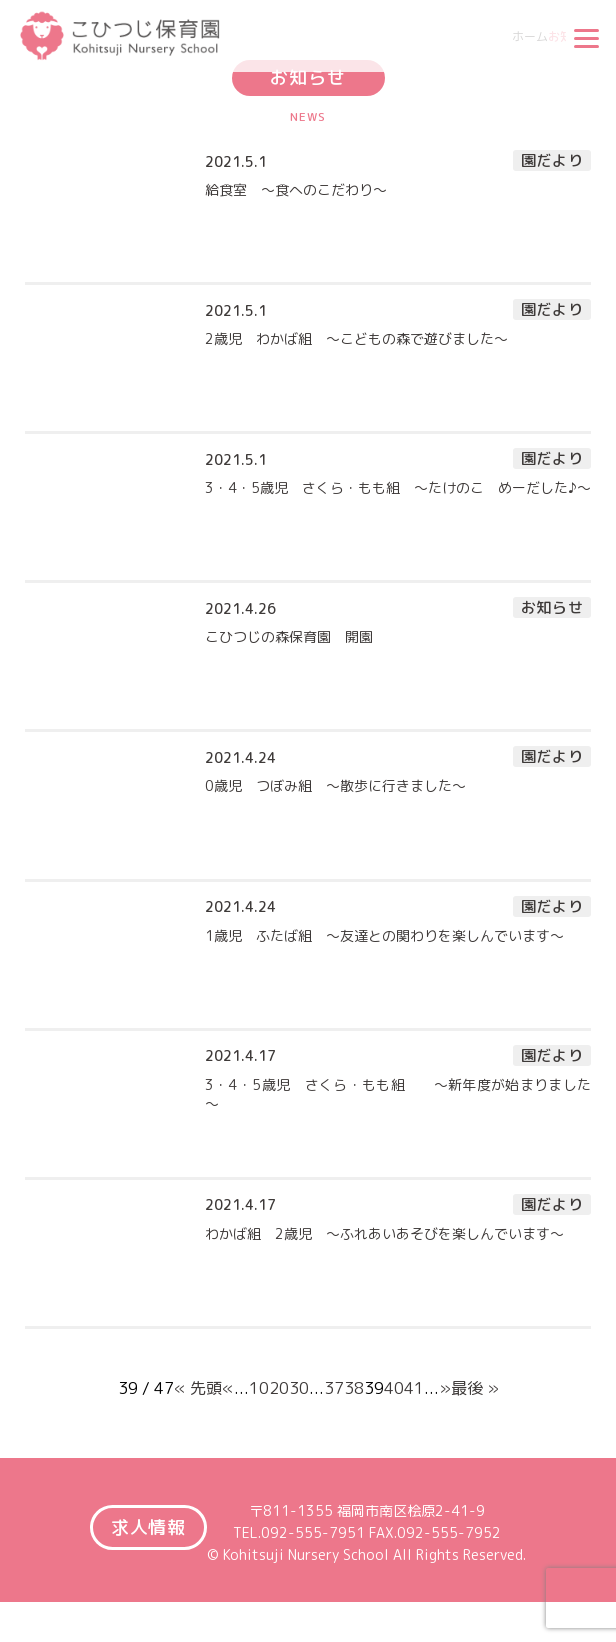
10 (259, 1389)
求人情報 (149, 1527)
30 (299, 1389)
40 (394, 1389)
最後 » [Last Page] (475, 1389)
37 (334, 1389)
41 (414, 1389)
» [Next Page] (445, 1389)
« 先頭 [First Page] (198, 1389)
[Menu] (586, 38)
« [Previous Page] (228, 1389)
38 (354, 1389)
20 (279, 1389)
